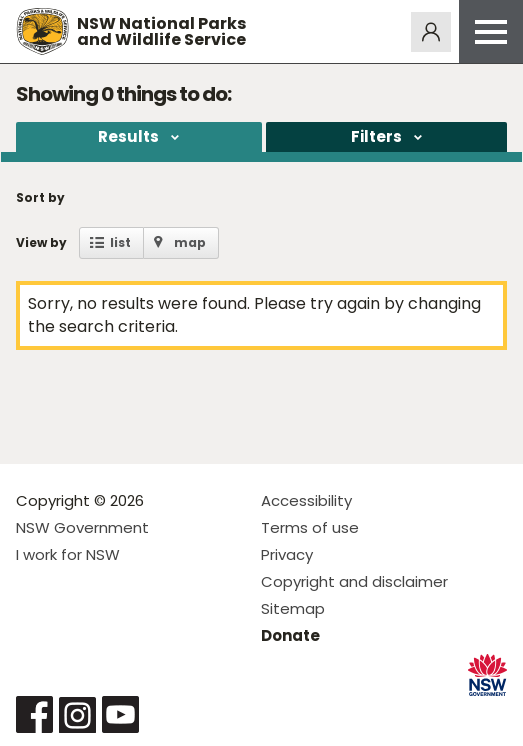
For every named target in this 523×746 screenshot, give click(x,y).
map (190, 242)
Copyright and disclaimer (354, 581)
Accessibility (306, 500)
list (120, 242)
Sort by (40, 197)
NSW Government (82, 527)
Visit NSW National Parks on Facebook (34, 714)
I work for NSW (68, 554)
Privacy (287, 554)
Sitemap (293, 608)
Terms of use (310, 527)
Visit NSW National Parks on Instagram (77, 714)
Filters (376, 136)
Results (128, 136)
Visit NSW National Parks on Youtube (120, 714)
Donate (290, 635)
